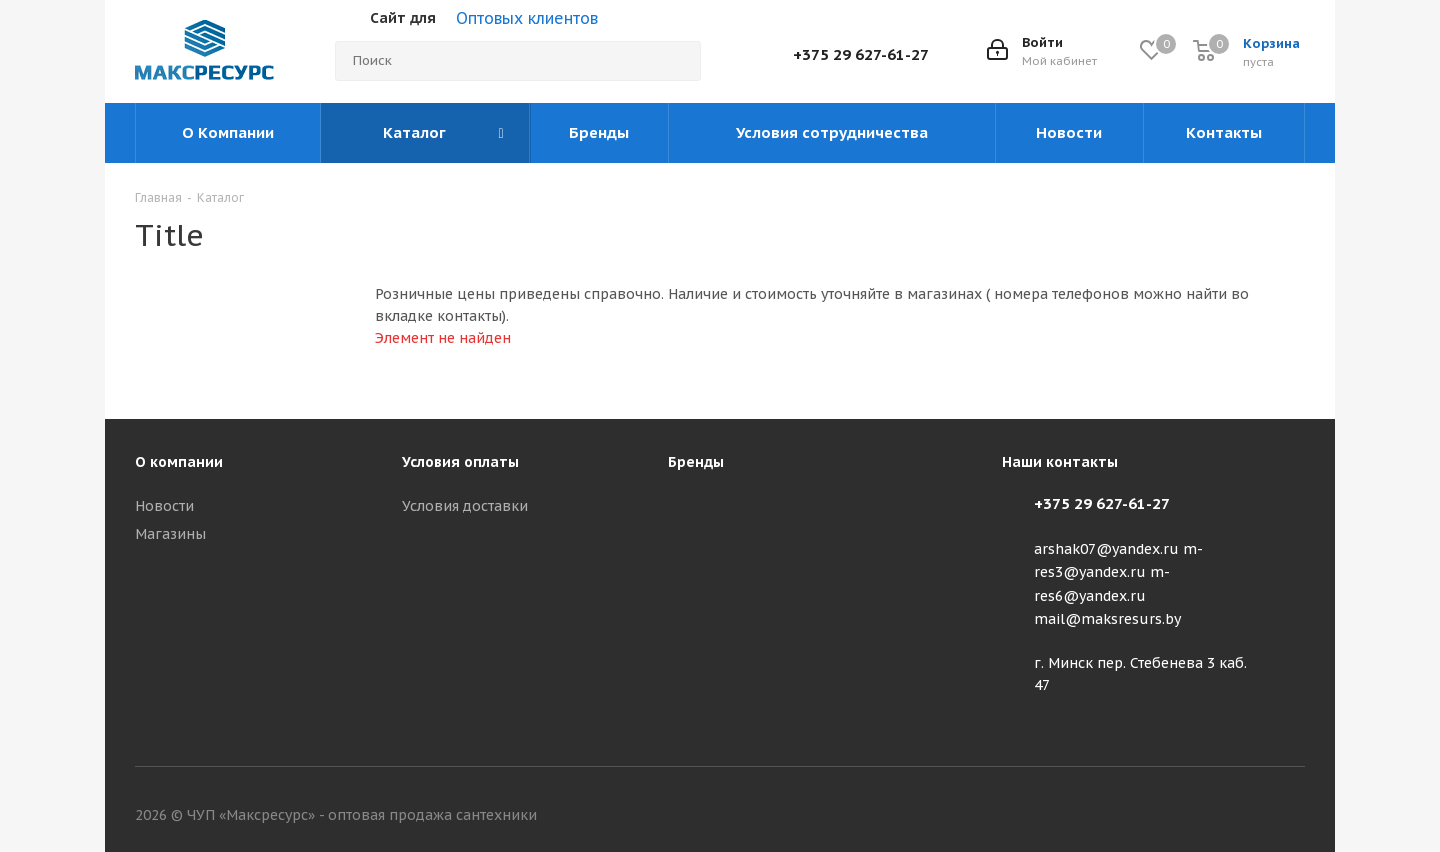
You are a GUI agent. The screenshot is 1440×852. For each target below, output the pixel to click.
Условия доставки (465, 506)
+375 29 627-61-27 (861, 54)
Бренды (696, 462)
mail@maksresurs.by (1107, 619)
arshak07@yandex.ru (1106, 549)
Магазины (170, 534)
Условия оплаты (460, 462)
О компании (179, 462)
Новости (164, 506)
